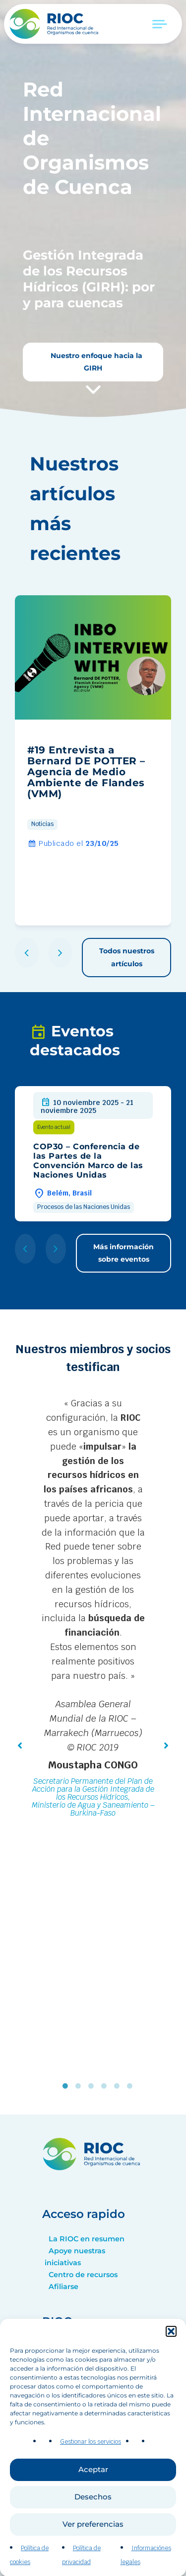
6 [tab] (132, 2086)
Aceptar (93, 2506)
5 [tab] (119, 2086)
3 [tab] (93, 2086)
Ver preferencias (93, 2561)
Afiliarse (63, 2286)
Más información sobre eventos (123, 1253)
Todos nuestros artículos (126, 957)
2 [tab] (80, 2086)
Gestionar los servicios (90, 2479)
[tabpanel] (93, 1609)
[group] (93, 760)
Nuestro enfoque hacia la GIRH (95, 361)
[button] (171, 2368)
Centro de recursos (83, 2274)
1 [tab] (67, 2086)
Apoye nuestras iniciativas (75, 2256)
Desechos (93, 2533)
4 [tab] (106, 2086)
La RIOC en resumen (86, 2238)
